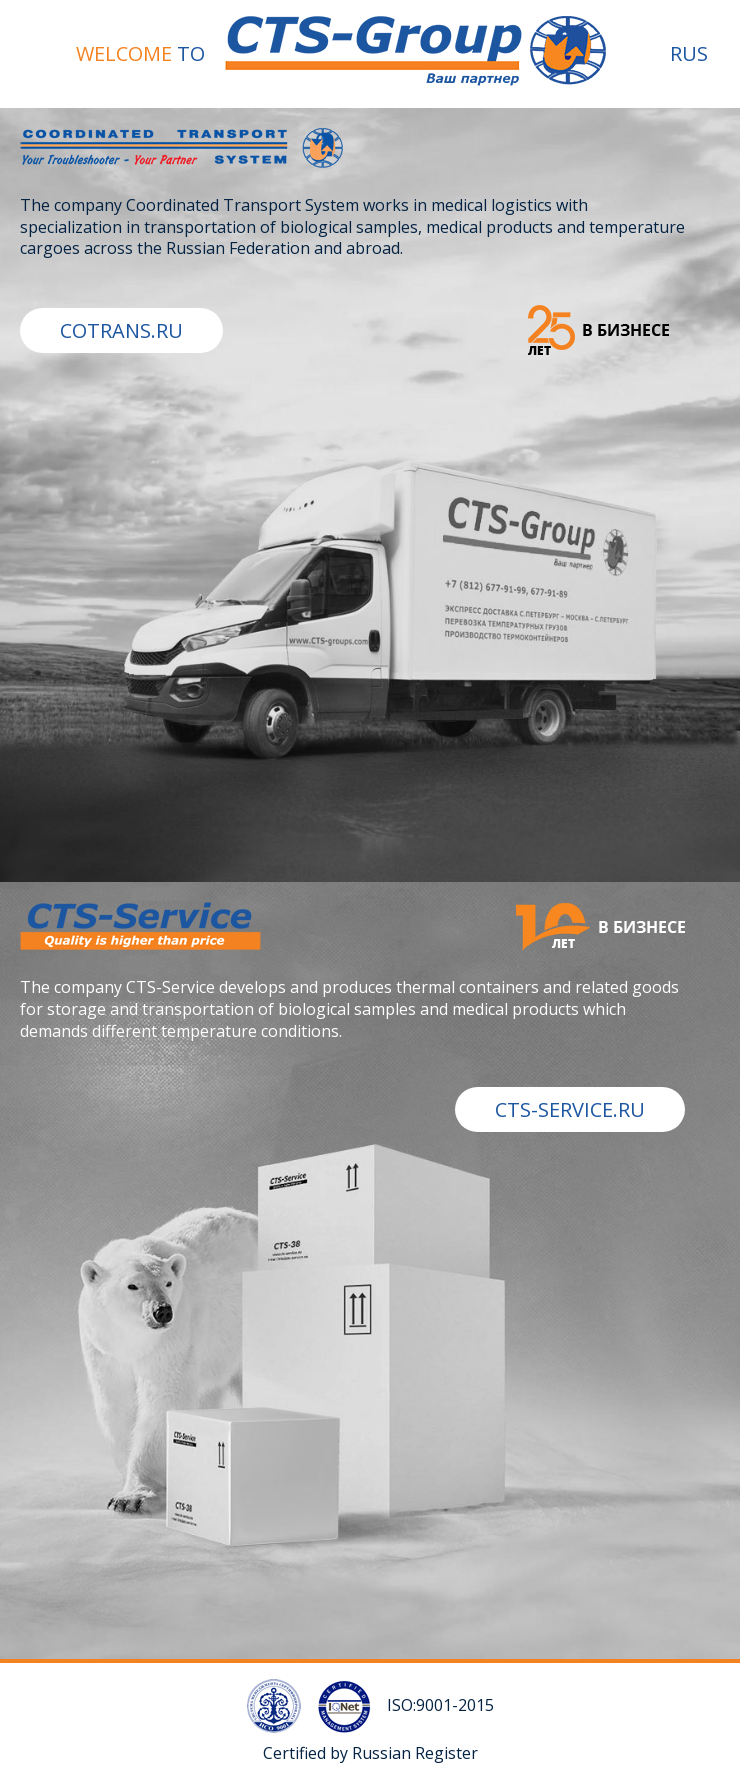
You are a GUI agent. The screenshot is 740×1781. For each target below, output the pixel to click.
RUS (689, 53)
